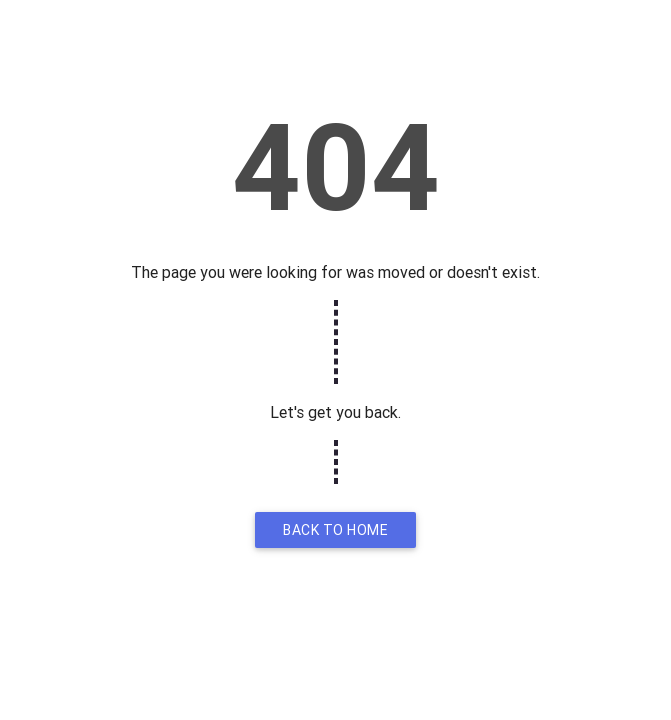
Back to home (335, 530)
